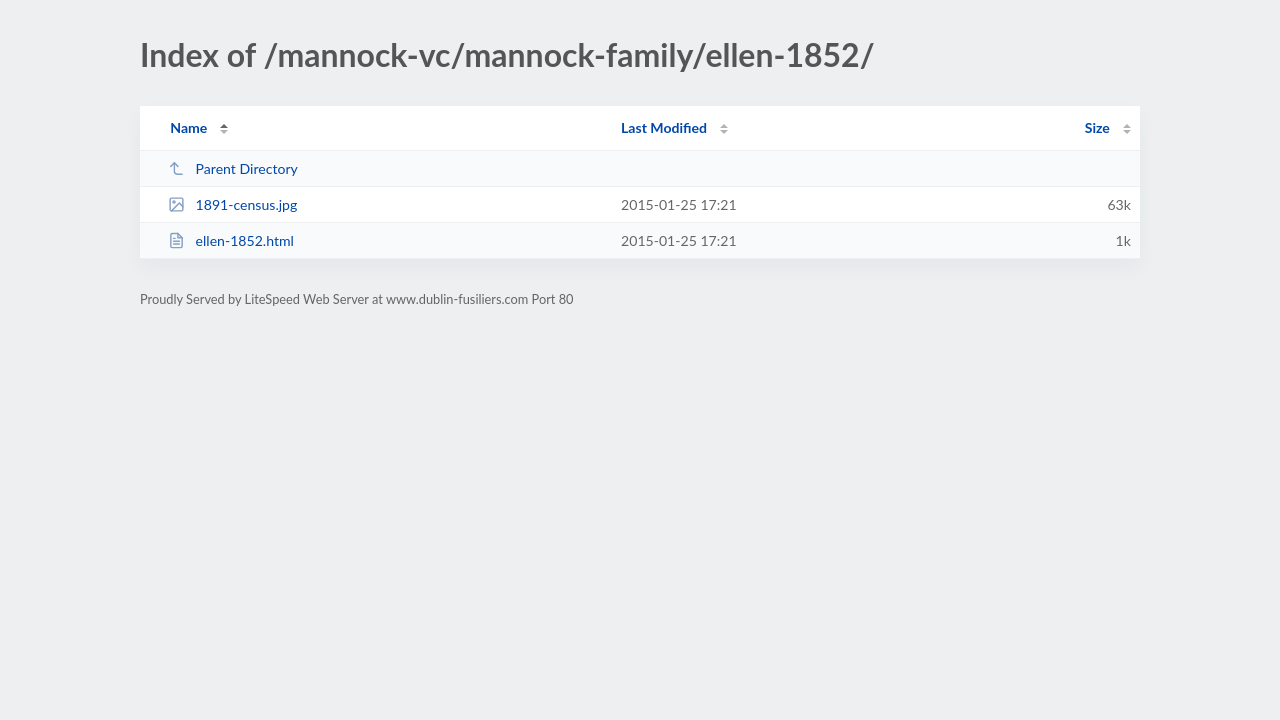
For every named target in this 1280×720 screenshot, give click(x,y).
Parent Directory (233, 168)
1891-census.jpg (232, 204)
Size (1097, 127)
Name (188, 127)
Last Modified (664, 127)
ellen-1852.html (231, 240)
